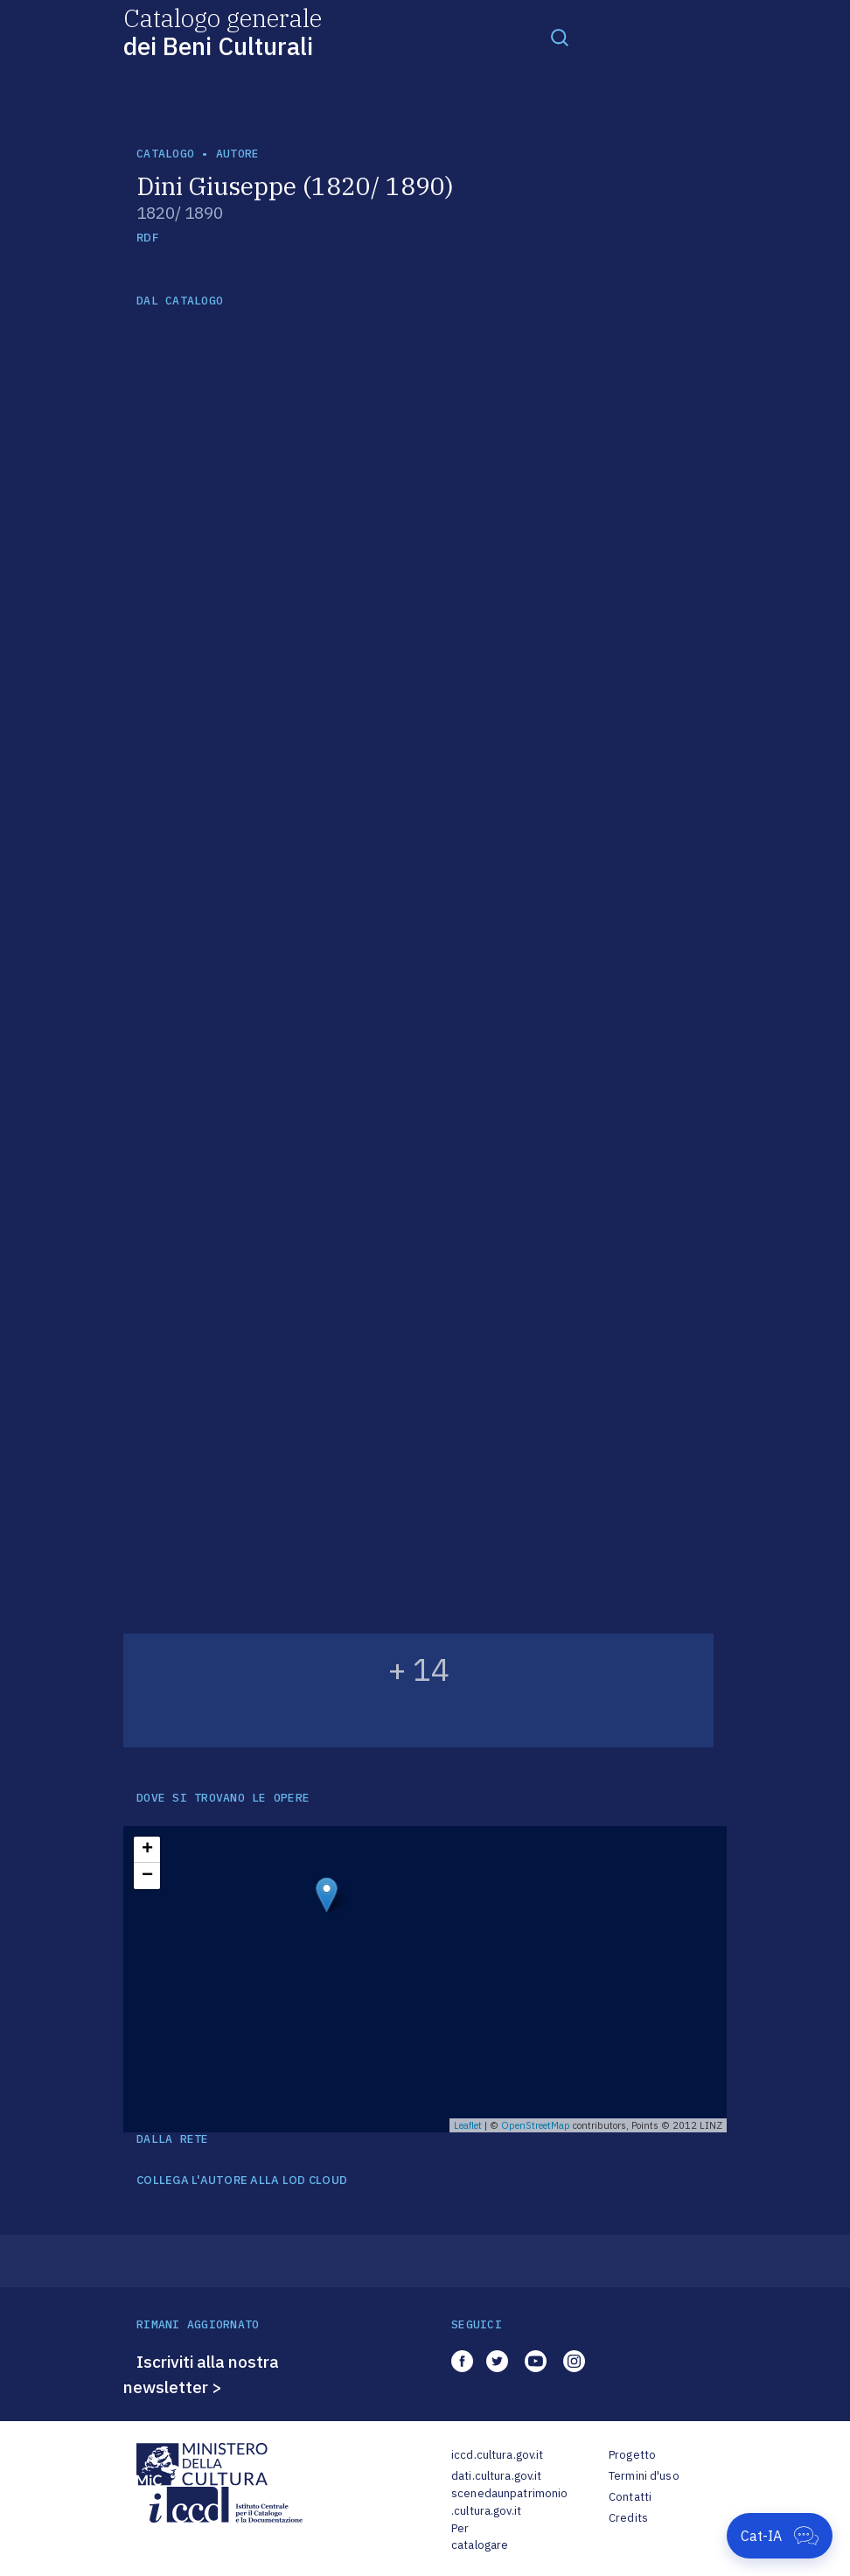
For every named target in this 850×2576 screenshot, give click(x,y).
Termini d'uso (644, 2475)
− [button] (147, 1876)
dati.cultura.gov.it (496, 2475)
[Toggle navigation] (559, 36)
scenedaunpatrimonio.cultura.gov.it (509, 2502)
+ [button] (147, 1850)
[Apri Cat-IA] (780, 2535)
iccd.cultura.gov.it (497, 2454)
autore (238, 153)
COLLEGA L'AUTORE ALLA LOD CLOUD (241, 2181)
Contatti (630, 2496)
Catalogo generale (222, 31)
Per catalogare (479, 2537)
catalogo (165, 153)
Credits (628, 2517)
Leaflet (468, 2125)
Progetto (632, 2454)
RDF (147, 237)
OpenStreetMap (535, 2125)
